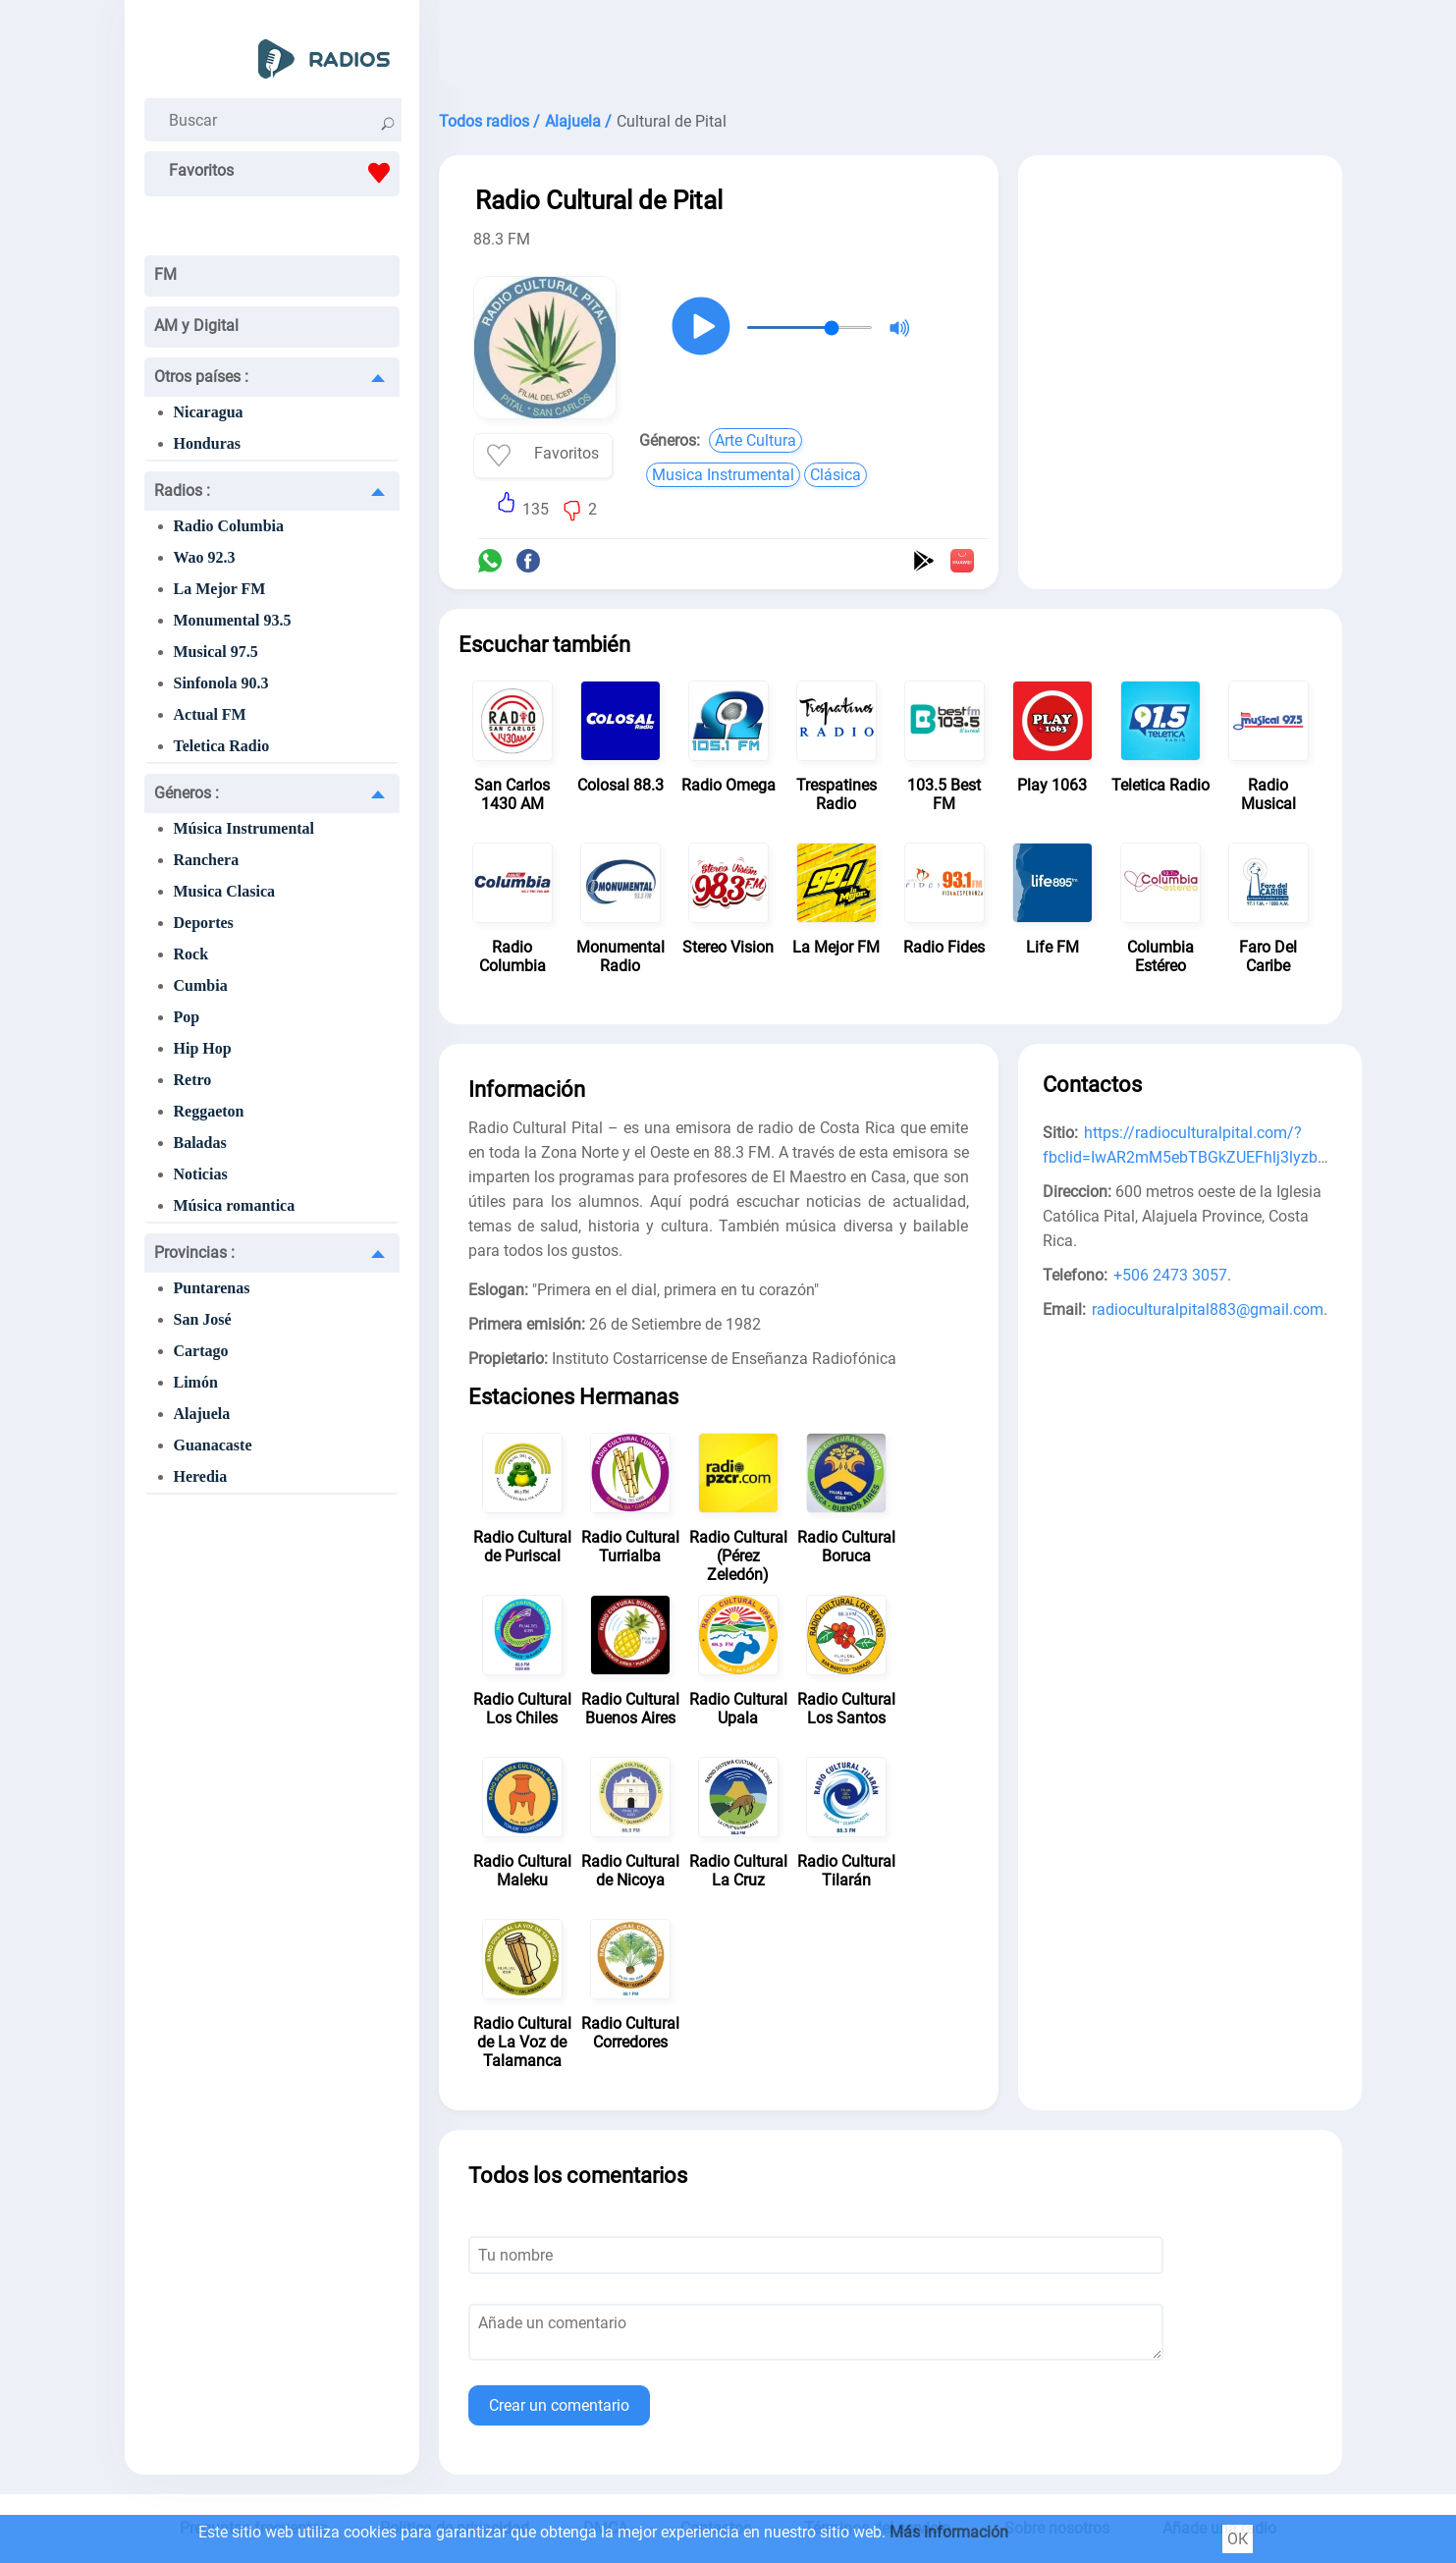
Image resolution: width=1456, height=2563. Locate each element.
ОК (1237, 2539)
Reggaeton (209, 1111)
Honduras (207, 443)
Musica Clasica (225, 891)
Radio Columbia (229, 526)
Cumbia (201, 985)
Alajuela (202, 1413)
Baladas (200, 1142)
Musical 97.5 (216, 651)
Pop (187, 1017)
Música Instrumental (244, 828)
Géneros (186, 793)
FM (165, 274)
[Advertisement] (890, 49)
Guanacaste (213, 1445)
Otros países (201, 376)
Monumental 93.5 (233, 620)
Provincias (194, 1252)
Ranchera (207, 859)
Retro (193, 1079)
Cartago (201, 1350)
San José (203, 1319)
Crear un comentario (559, 2405)
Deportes (204, 922)
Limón (196, 1382)
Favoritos (284, 172)
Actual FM (210, 714)
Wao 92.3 (205, 557)
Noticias (201, 1174)
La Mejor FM (220, 588)
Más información (949, 2532)
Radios (182, 490)
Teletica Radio (222, 745)
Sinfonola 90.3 (221, 683)
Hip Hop (203, 1048)
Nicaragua (208, 412)
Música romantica (235, 1205)
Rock (191, 954)
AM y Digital (196, 325)
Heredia (201, 1476)
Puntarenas (212, 1288)
